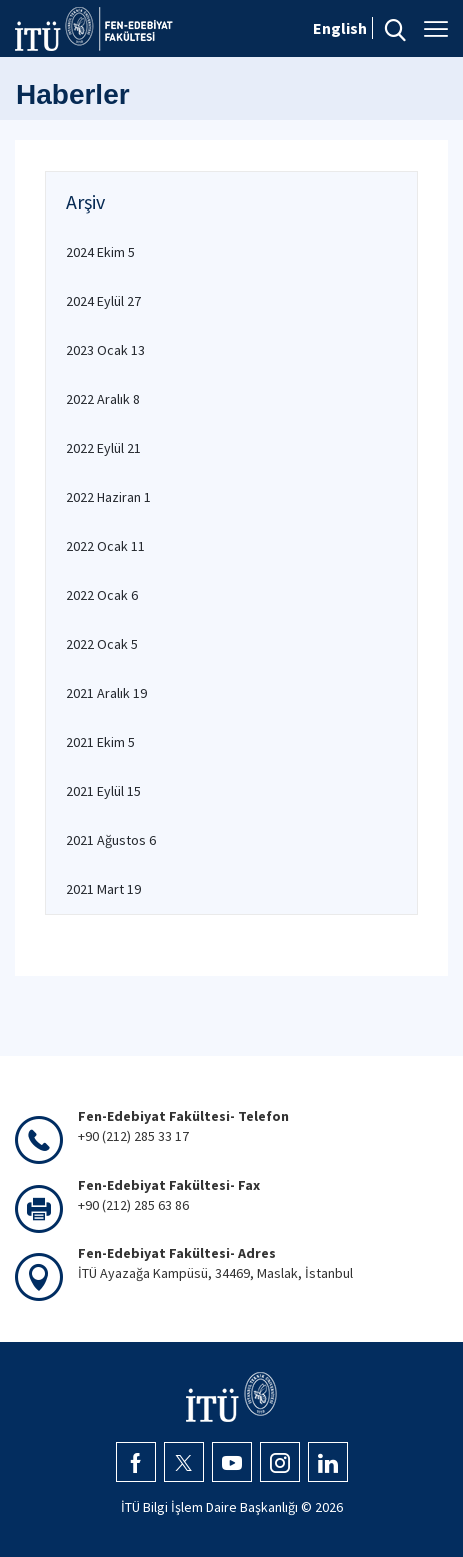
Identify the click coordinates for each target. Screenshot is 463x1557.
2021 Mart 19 (103, 889)
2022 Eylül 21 (103, 448)
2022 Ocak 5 (102, 644)
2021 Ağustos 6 (111, 840)
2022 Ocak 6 (102, 595)
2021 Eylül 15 (103, 791)
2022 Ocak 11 (105, 546)
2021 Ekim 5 (100, 742)
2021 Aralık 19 (106, 693)
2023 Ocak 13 (105, 350)
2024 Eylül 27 (103, 301)
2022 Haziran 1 (108, 497)
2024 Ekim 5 (100, 252)
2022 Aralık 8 (103, 399)
